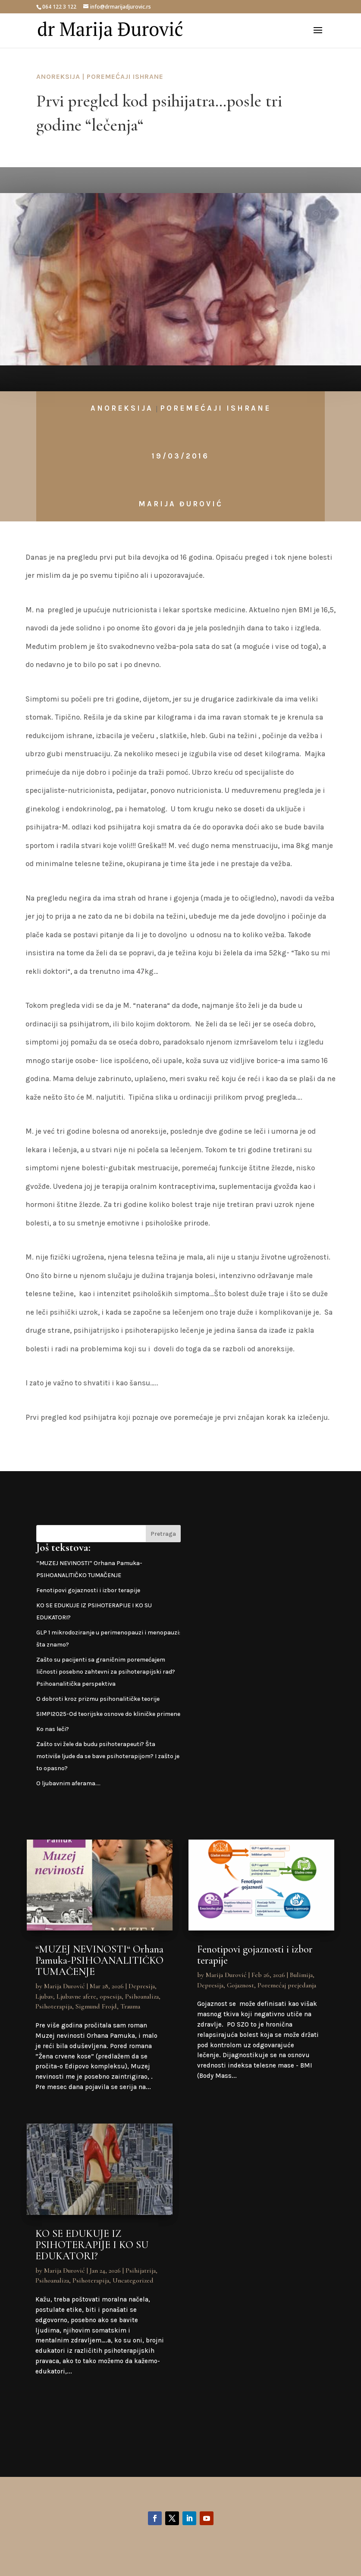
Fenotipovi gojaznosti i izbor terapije (88, 1590)
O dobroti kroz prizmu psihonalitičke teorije (98, 1699)
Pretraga (163, 1533)
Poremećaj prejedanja (286, 1985)
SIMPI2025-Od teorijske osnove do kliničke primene (108, 1714)
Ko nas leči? (52, 1729)
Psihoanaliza (142, 1996)
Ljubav (44, 1996)
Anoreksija (58, 76)
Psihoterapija (53, 2006)
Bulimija (301, 1975)
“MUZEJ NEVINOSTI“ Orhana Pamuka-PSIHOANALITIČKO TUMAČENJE (99, 1960)
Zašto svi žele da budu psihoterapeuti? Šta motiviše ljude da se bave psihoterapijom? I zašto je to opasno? (107, 1756)
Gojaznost (240, 1985)
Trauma (130, 2006)
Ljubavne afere (76, 1996)
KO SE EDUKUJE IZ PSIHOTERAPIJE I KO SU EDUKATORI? (91, 2244)
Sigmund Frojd (96, 2006)
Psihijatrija (141, 2270)
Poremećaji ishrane (125, 76)
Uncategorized (133, 2280)
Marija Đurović (180, 503)
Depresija (142, 1986)
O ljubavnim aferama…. (68, 1783)
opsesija (111, 1996)
